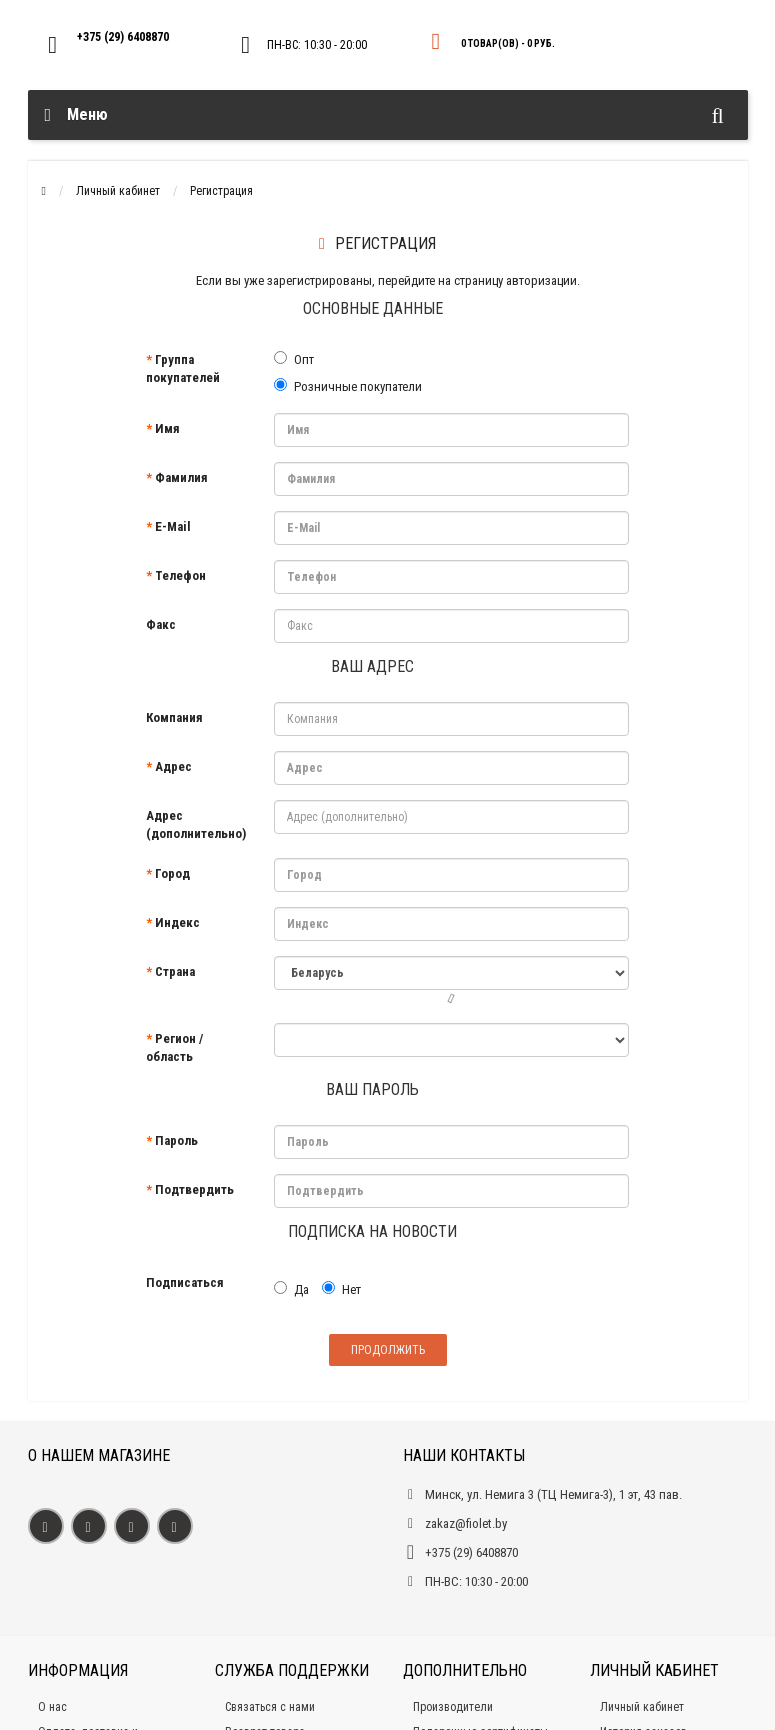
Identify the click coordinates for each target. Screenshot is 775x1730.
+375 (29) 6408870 (123, 37)
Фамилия (181, 477)
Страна (175, 971)
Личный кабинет (118, 191)
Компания (174, 717)
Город (172, 873)
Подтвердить (194, 1189)
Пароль (176, 1140)
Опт (294, 359)
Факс (161, 624)
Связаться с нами (270, 1707)
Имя (167, 428)
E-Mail (173, 526)
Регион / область (174, 1047)
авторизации (541, 280)
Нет (341, 1289)
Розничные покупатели (348, 386)
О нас (52, 1707)
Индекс (177, 922)
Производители (453, 1707)
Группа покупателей (183, 368)
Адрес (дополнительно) (196, 824)
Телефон (180, 575)
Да (291, 1289)
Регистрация (221, 191)
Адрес (173, 766)
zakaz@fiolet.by (466, 1523)
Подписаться (185, 1282)
